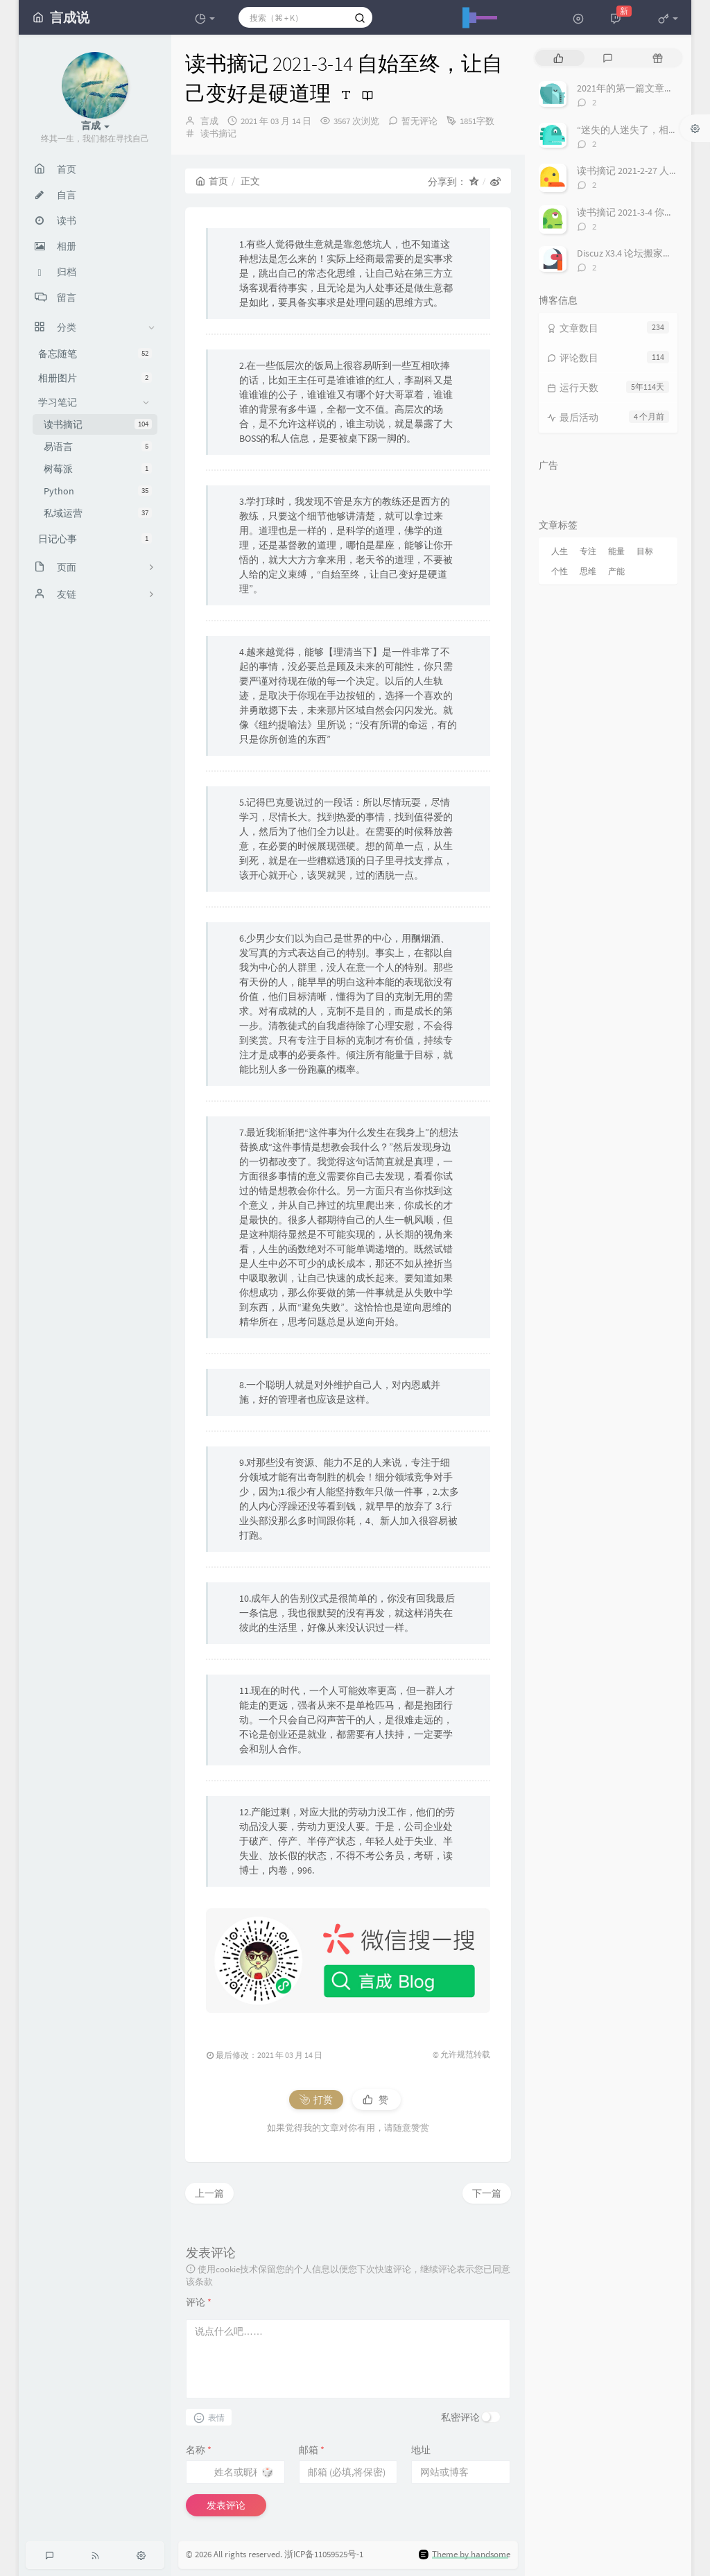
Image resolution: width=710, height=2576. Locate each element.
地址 (421, 2450)
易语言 (98, 446)
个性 (559, 571)
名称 (198, 2450)
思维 (588, 571)
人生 (559, 551)
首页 (212, 181)
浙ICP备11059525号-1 (323, 2554)
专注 (588, 551)
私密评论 (460, 2417)
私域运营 (98, 513)
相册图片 (95, 378)
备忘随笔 (95, 353)
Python (98, 491)
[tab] (558, 58)
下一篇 (486, 2193)
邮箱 (311, 2450)
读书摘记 (98, 424)
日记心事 (95, 539)
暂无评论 (419, 121)
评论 (198, 2302)
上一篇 (209, 2193)
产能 (616, 571)
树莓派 (98, 469)
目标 (645, 551)
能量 (616, 551)
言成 (209, 121)
